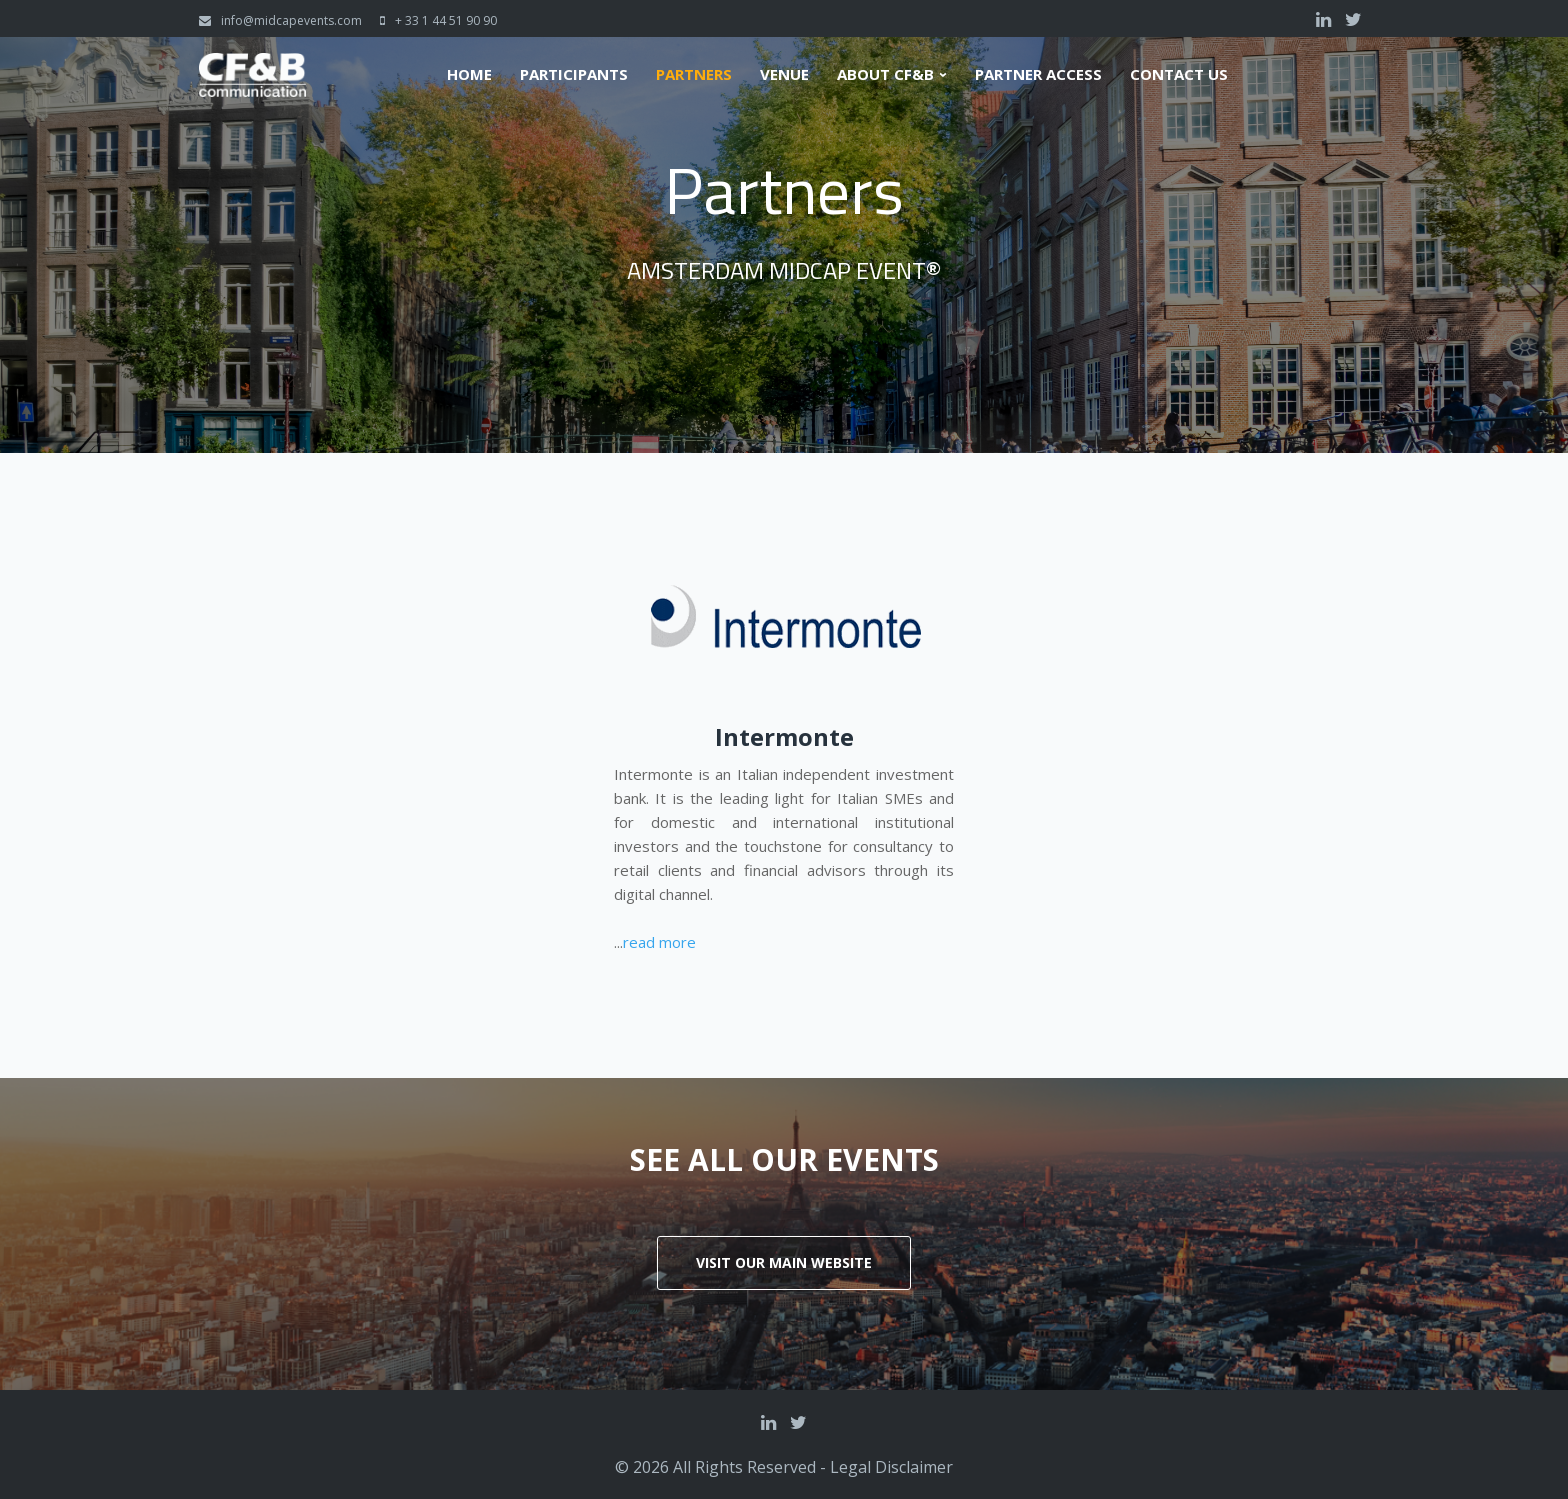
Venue (784, 74)
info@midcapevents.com (291, 20)
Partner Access (1038, 74)
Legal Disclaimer (891, 1467)
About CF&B (885, 74)
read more (659, 942)
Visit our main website (784, 1262)
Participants (574, 74)
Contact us (1179, 74)
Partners (694, 74)
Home (469, 74)
